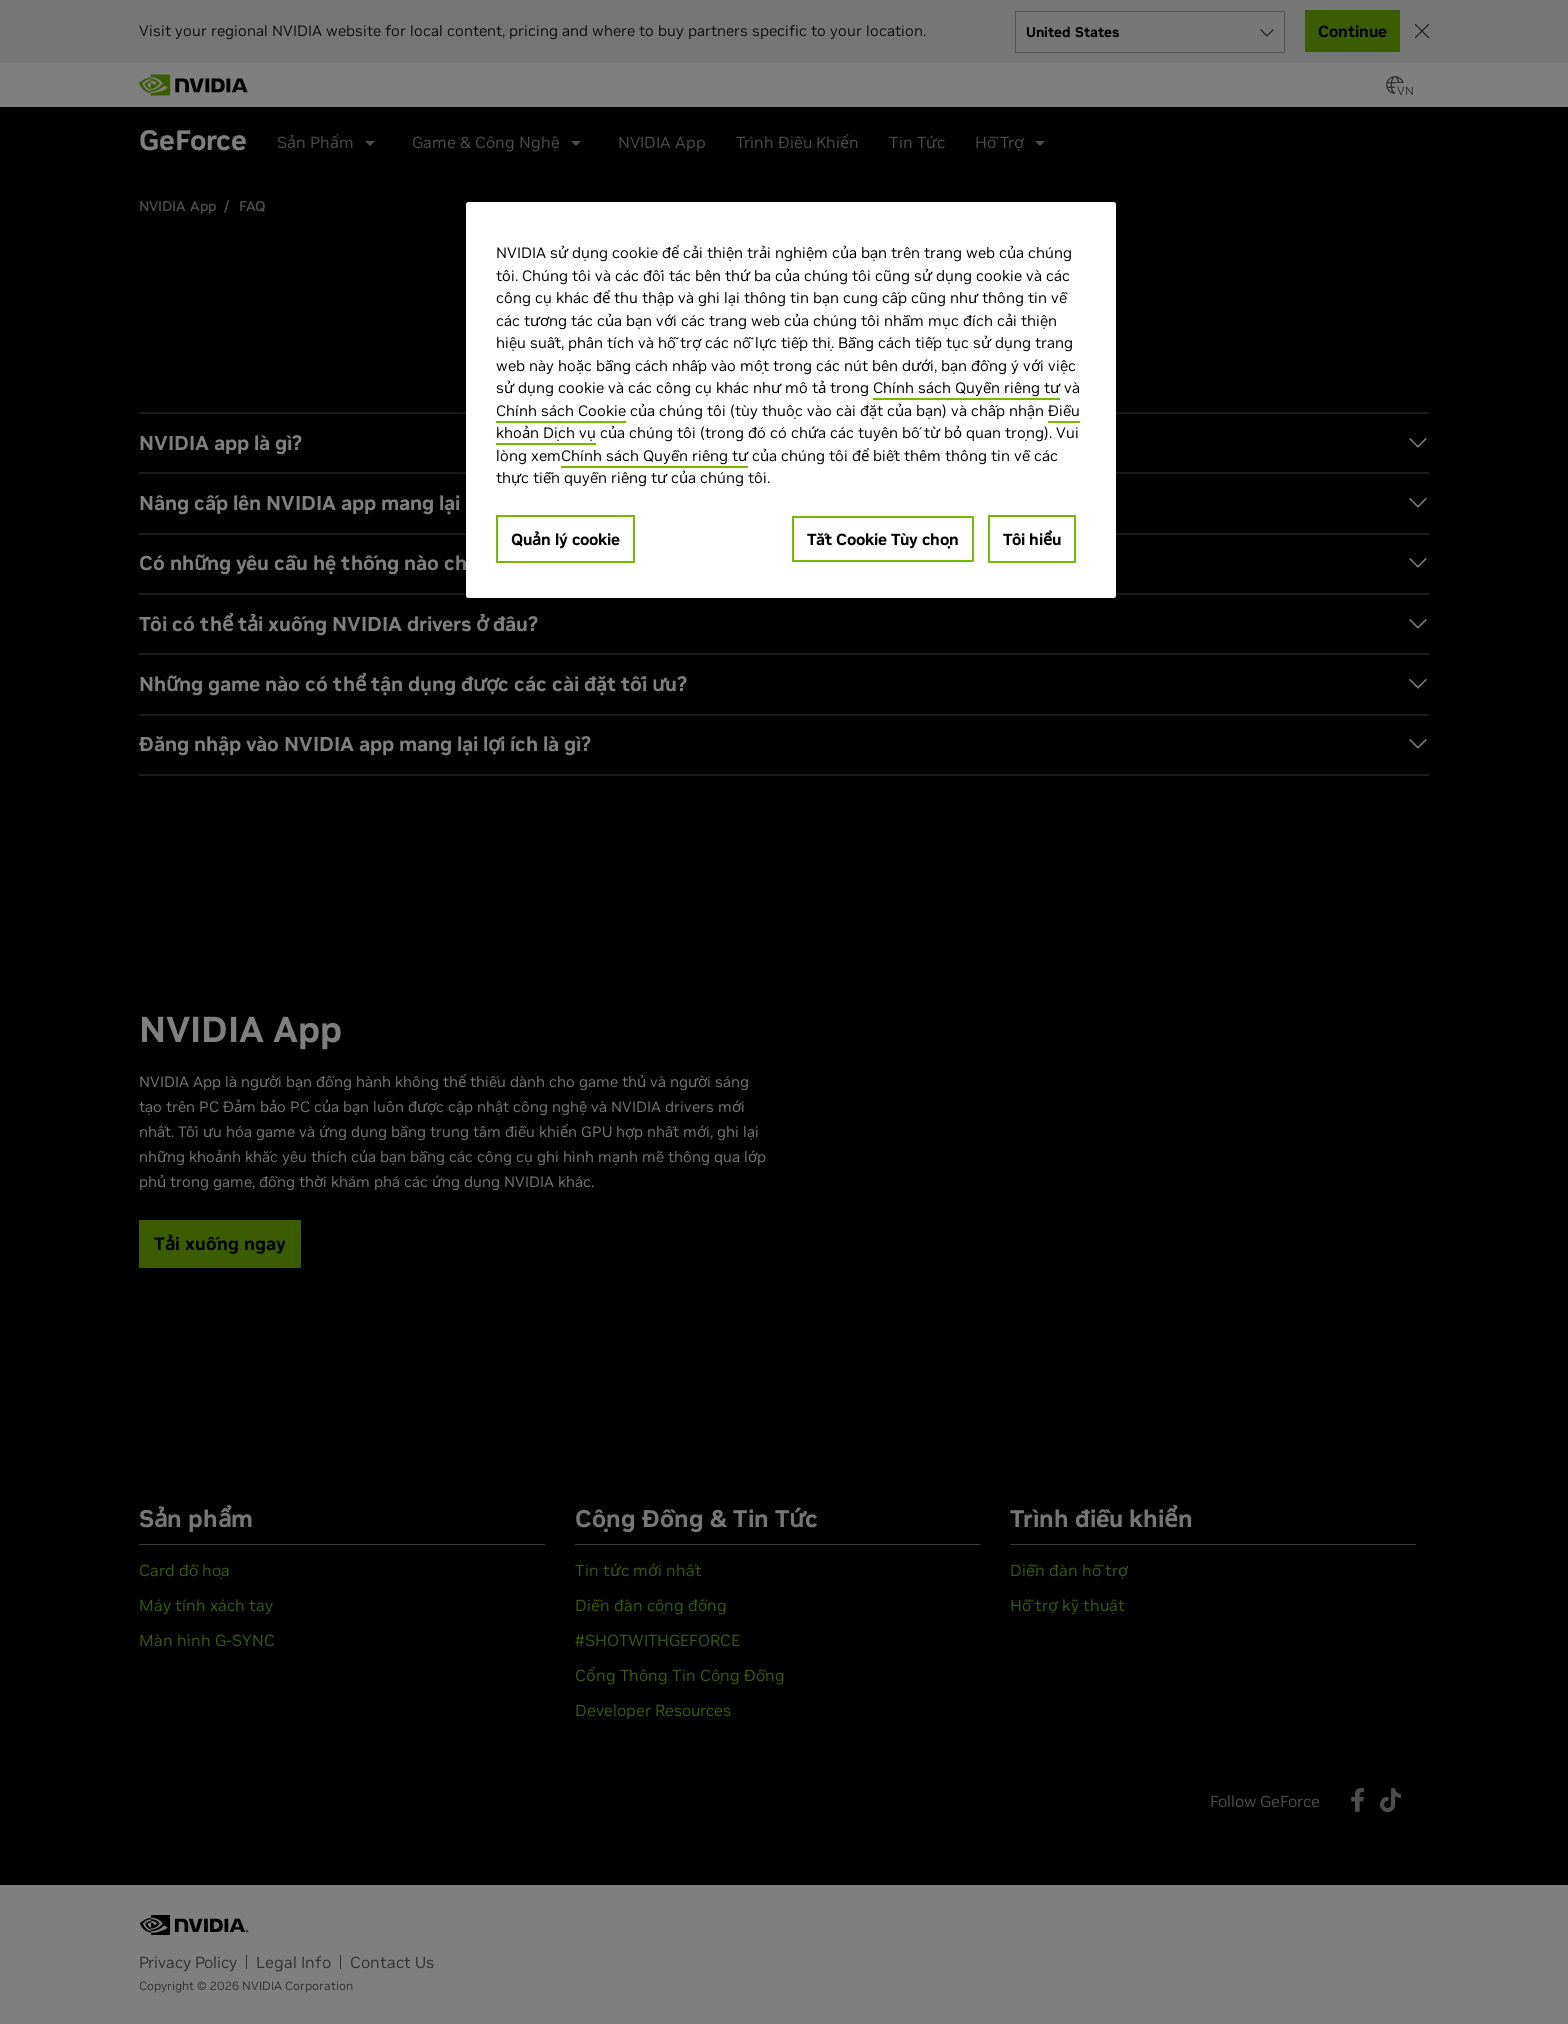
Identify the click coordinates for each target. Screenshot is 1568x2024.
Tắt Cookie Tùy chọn (883, 539)
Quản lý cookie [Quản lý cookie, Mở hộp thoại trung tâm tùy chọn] (565, 539)
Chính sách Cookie (561, 410)
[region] (791, 400)
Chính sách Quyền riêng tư (966, 387)
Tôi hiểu (1032, 539)
